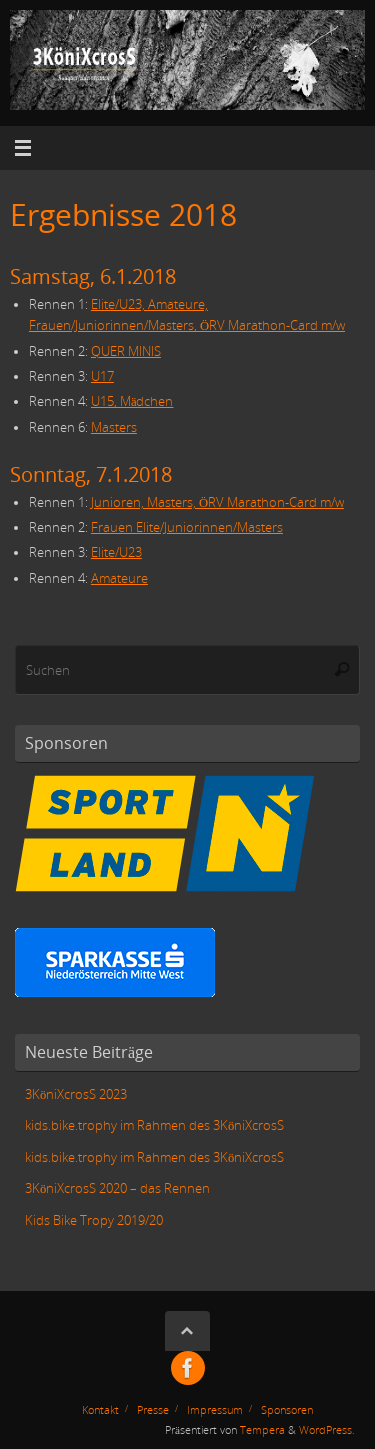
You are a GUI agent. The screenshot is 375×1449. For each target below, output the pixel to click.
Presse (153, 1409)
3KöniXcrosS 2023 (76, 1094)
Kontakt (100, 1409)
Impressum (215, 1409)
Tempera (262, 1429)
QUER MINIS (126, 351)
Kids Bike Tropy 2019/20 (94, 1220)
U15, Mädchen (132, 401)
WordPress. (327, 1429)
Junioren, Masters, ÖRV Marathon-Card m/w (217, 502)
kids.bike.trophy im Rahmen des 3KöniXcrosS (154, 1125)
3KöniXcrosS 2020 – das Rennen (117, 1188)
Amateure (119, 578)
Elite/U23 (116, 552)
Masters (114, 427)
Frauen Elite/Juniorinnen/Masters (187, 527)
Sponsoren (287, 1409)
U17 (102, 376)
